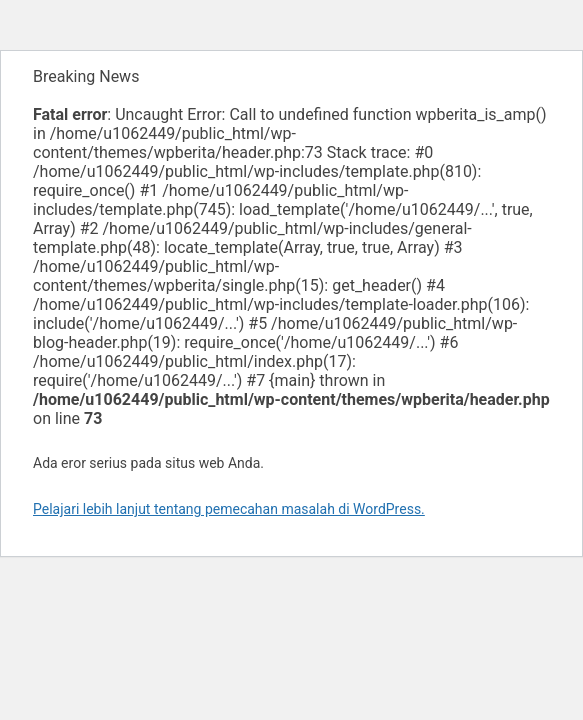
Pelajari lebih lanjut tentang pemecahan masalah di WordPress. (229, 509)
